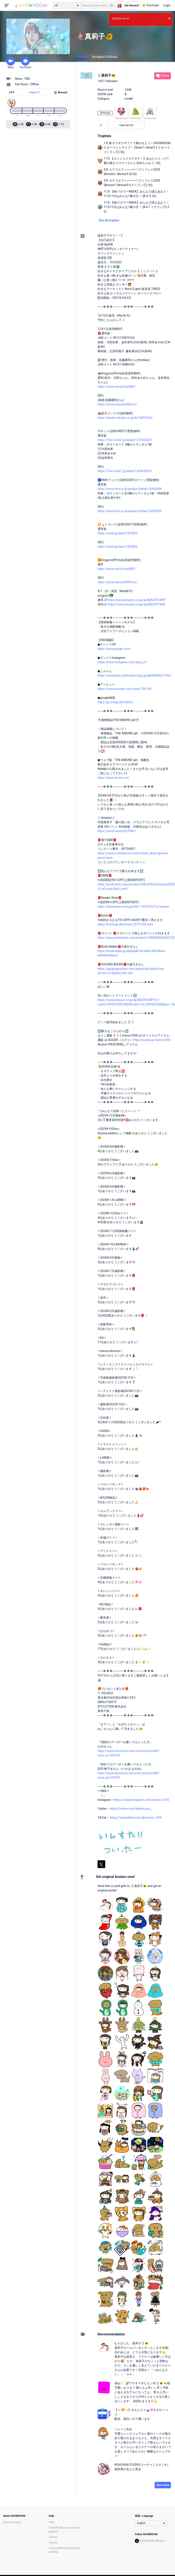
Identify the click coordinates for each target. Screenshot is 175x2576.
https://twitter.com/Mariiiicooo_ (130, 1808)
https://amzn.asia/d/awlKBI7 (117, 386)
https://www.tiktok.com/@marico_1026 (136, 1817)
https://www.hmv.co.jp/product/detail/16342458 (129, 489)
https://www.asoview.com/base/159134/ (125, 689)
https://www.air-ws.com (113, 777)
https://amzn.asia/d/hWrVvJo (117, 404)
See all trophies (109, 220)
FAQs (52, 2522)
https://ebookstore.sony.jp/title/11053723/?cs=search (133, 906)
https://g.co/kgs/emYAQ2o (115, 702)
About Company (12, 2522)
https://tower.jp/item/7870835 (118, 533)
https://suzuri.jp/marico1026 (152, 1040)
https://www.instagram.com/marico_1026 (141, 1799)
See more (162, 2485)
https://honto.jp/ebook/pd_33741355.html (125, 924)
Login (166, 5)
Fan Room (25, 63)
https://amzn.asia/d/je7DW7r (117, 831)
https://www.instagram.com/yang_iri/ (122, 662)
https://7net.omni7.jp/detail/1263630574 (125, 471)
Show (10, 63)
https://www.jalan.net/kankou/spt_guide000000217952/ (135, 675)
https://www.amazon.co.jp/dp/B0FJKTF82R (136, 604)
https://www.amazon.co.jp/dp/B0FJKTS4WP (136, 600)
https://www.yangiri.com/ (114, 649)
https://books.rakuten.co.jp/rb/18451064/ (125, 417)
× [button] (169, 18)
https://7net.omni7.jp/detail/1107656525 (125, 440)
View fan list (126, 125)
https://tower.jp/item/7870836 (118, 546)
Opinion (53, 2542)
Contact (53, 2537)
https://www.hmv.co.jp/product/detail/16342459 (129, 511)
